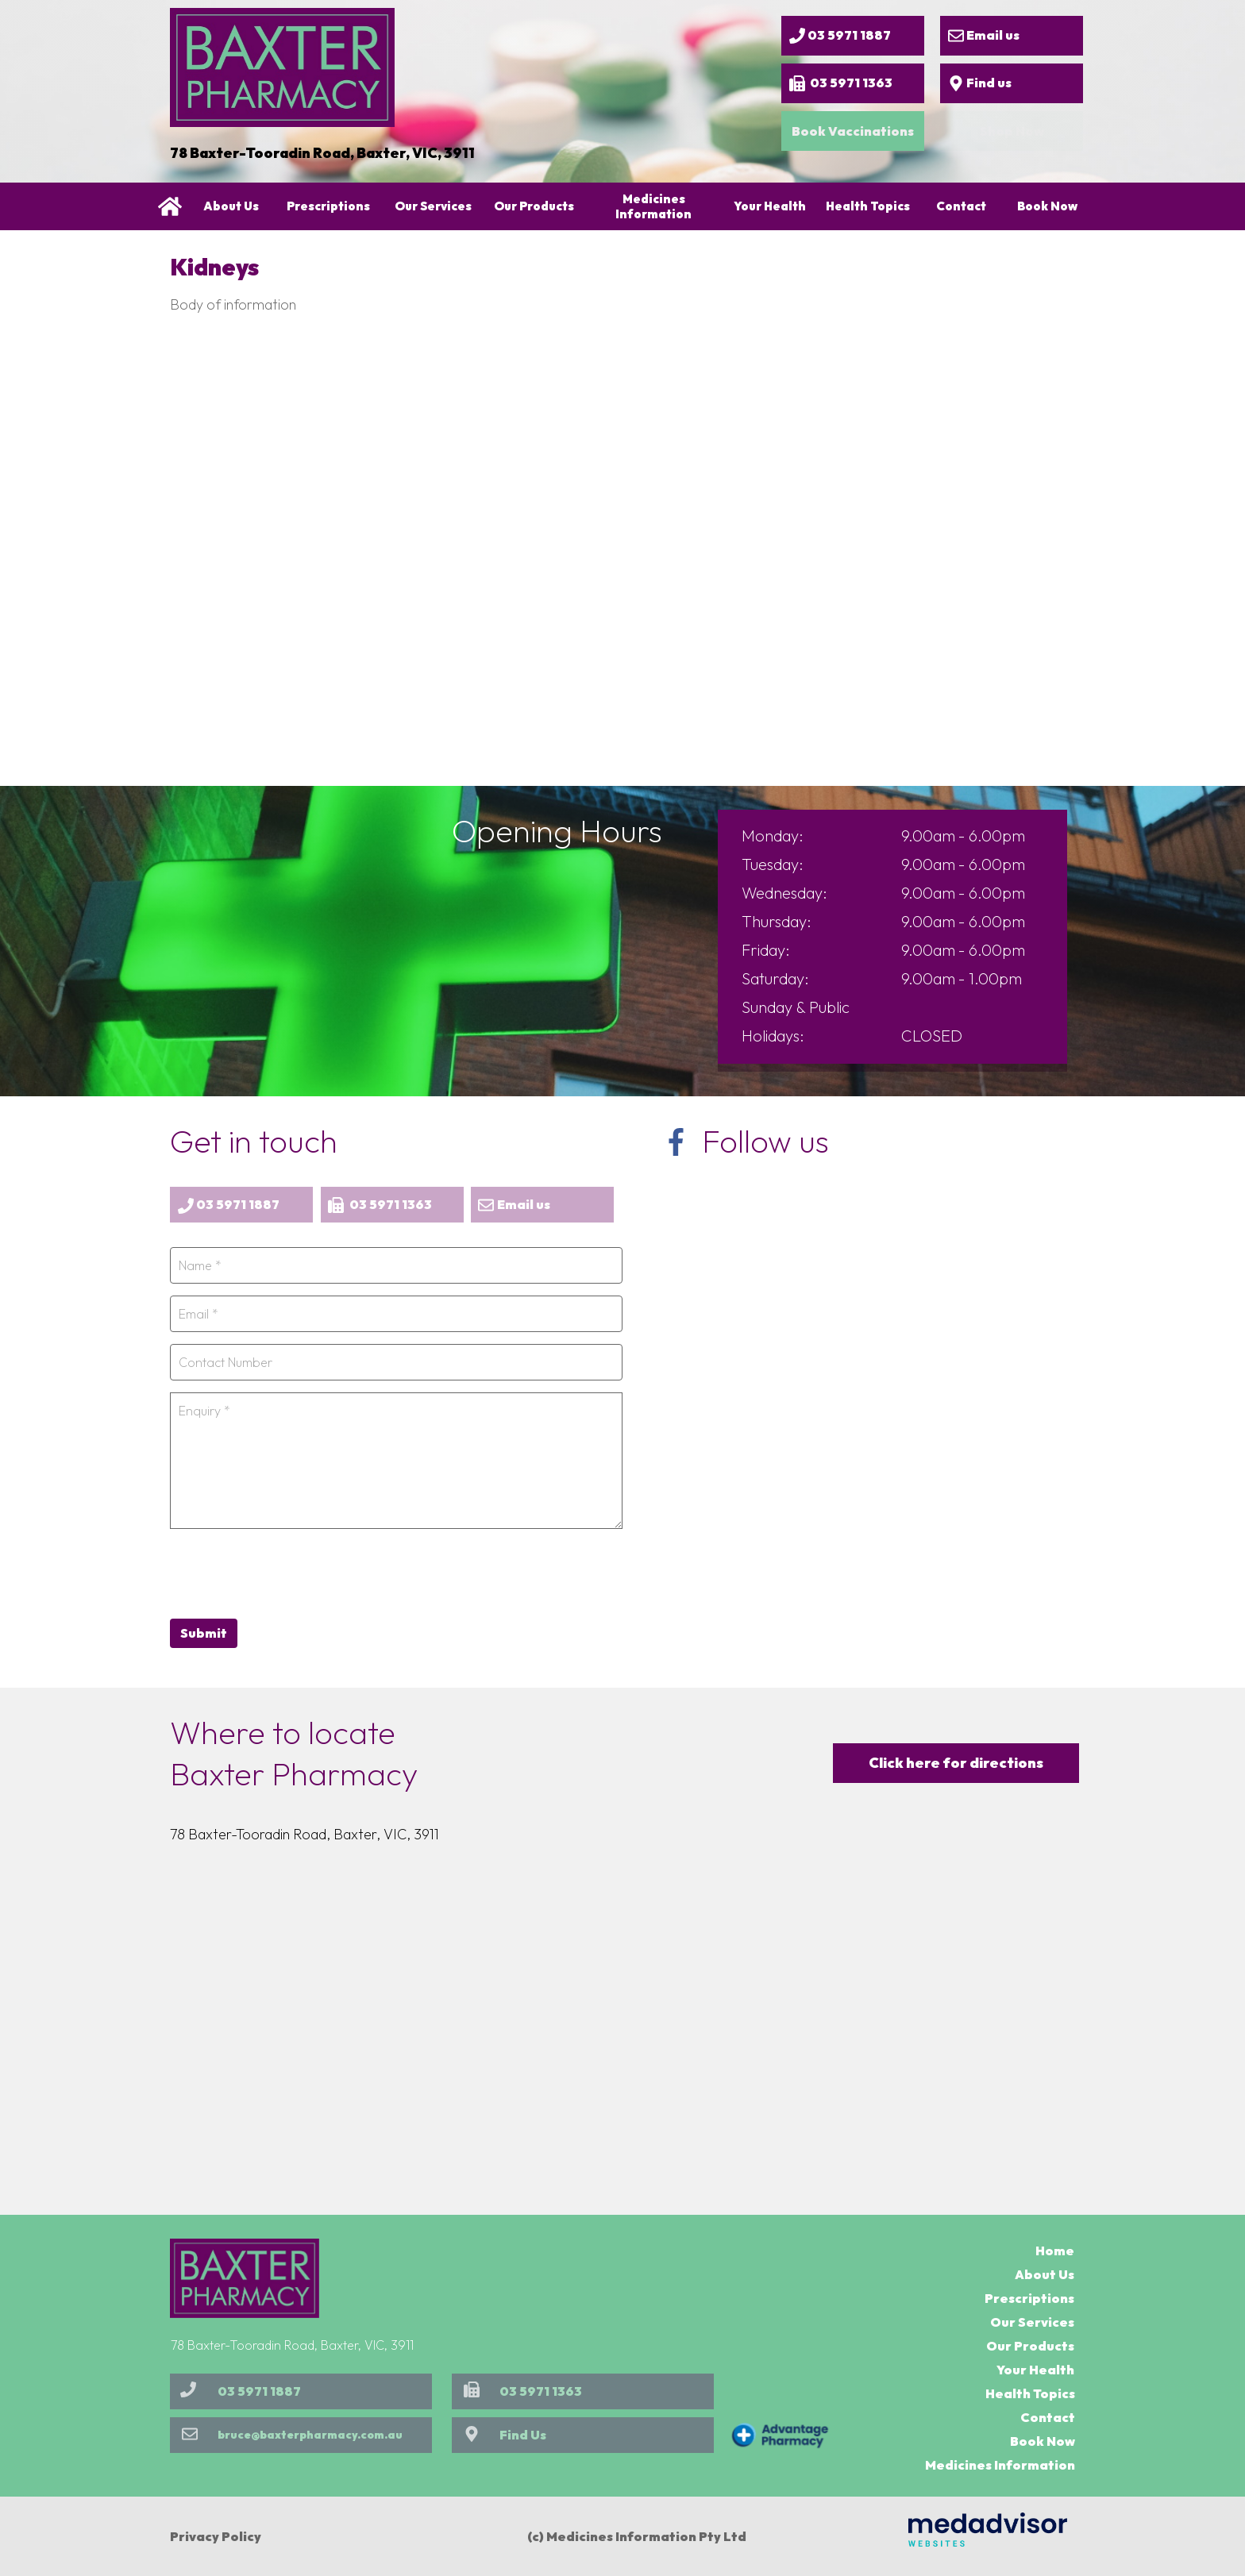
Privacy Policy (215, 2536)
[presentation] (290, 1572)
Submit (203, 1633)
